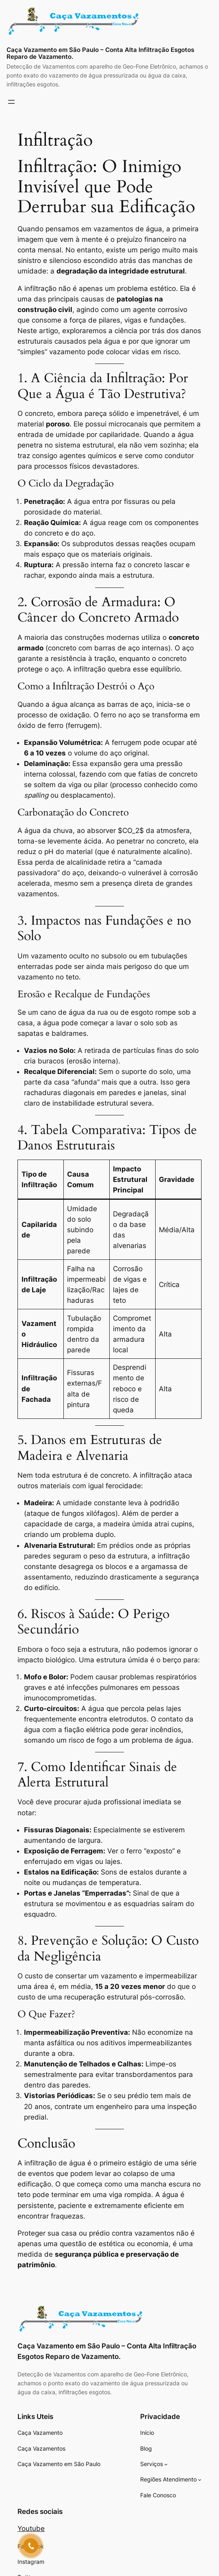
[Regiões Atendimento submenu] (200, 2479)
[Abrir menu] (11, 102)
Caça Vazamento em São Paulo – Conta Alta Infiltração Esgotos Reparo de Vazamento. (100, 53)
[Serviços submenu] (166, 2464)
